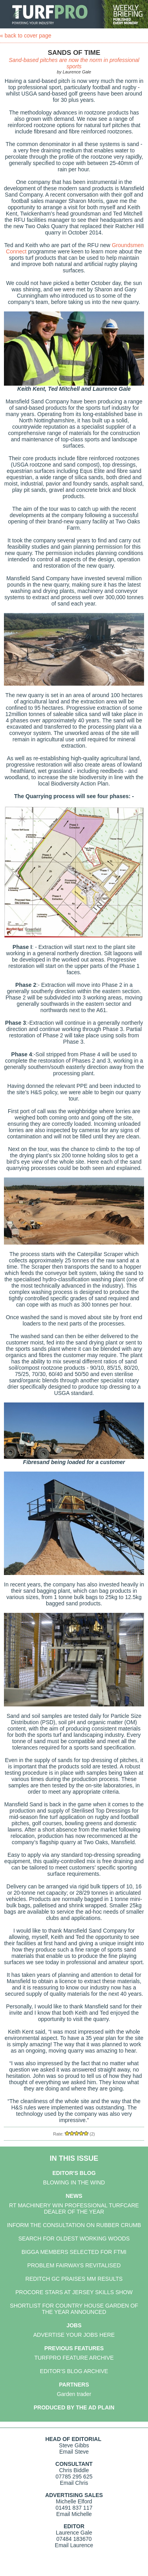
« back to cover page (25, 35)
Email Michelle (74, 2514)
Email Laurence (74, 2545)
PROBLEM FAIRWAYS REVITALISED (74, 2265)
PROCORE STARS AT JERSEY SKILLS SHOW (74, 2292)
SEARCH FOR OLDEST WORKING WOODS (73, 2238)
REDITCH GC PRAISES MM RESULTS (73, 2279)
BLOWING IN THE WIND (74, 2182)
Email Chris (74, 2483)
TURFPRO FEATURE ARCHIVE (74, 2358)
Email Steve (74, 2452)
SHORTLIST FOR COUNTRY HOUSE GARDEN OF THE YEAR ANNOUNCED (74, 2308)
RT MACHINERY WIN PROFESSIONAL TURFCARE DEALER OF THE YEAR (74, 2208)
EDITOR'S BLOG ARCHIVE (74, 2371)
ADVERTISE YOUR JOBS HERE (73, 2335)
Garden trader (74, 2394)
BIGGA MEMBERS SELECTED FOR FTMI (73, 2252)
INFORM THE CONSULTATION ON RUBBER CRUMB (74, 2225)
